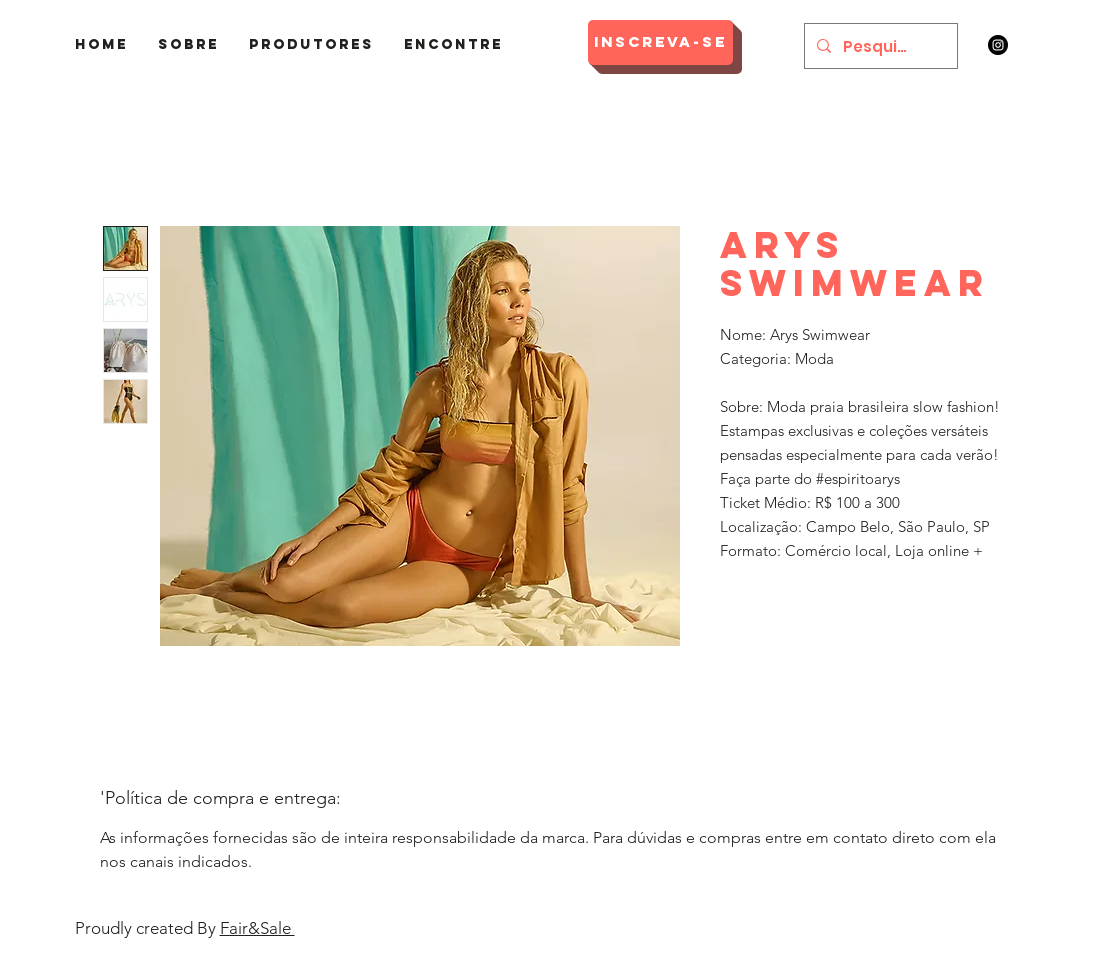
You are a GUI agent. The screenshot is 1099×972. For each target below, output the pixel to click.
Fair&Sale (257, 928)
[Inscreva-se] (660, 42)
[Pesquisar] (879, 46)
